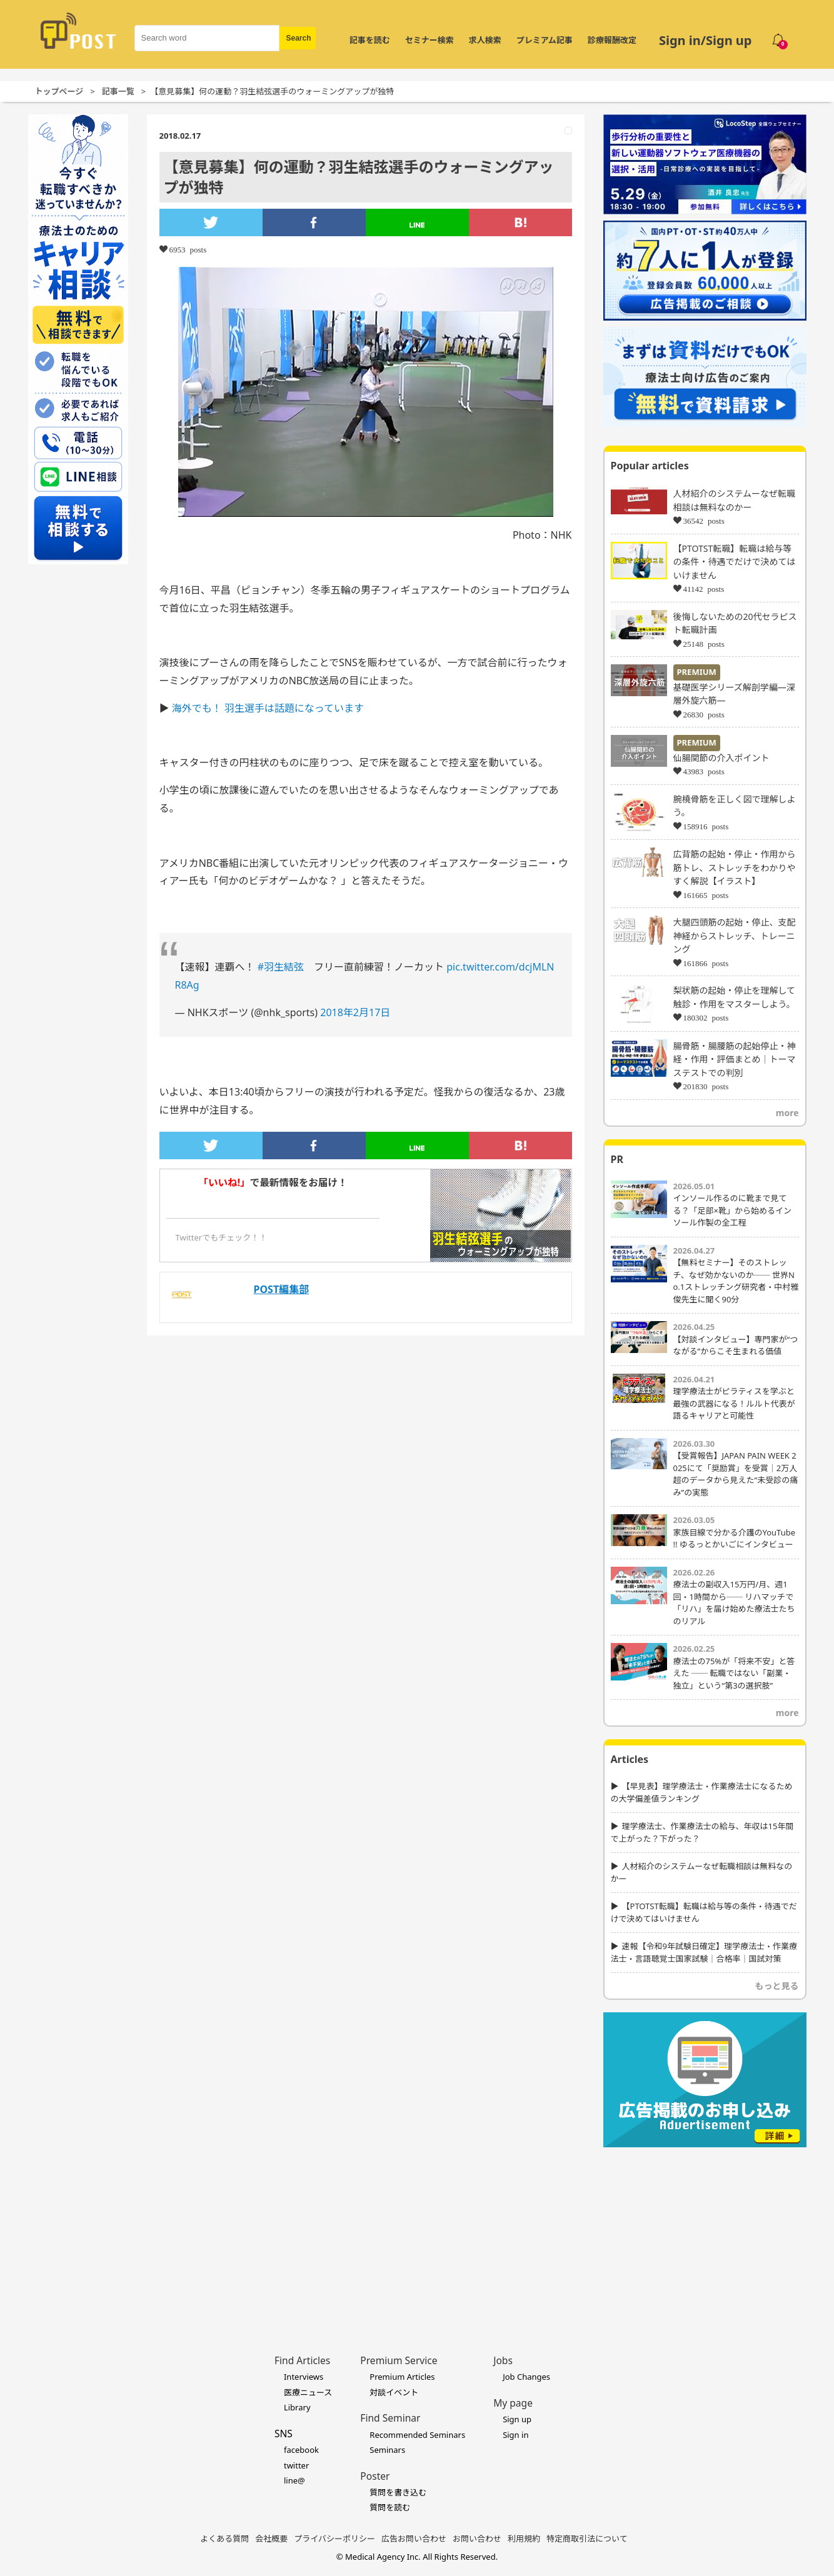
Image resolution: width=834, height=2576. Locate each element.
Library (297, 2407)
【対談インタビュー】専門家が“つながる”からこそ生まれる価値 (735, 1345)
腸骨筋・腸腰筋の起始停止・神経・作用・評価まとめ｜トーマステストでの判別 (734, 1059)
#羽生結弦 (281, 967)
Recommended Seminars (417, 2434)
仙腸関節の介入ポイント (721, 758)
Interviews (303, 2376)
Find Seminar (390, 2418)
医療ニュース (308, 2392)
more (787, 1113)
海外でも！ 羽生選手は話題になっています (268, 708)
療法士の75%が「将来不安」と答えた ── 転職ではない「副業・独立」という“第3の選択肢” (734, 1673)
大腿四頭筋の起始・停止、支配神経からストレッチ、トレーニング (734, 935)
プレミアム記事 (544, 40)
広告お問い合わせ (413, 2538)
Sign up (517, 2419)
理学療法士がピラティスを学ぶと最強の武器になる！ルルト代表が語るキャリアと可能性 (734, 1403)
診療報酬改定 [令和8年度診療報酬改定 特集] (612, 40)
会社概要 (271, 2538)
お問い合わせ (477, 2538)
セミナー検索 (429, 40)
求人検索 (485, 40)
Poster (374, 2476)
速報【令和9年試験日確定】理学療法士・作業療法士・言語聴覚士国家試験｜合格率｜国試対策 (704, 1952)
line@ (294, 2480)
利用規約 (524, 2538)
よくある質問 (224, 2538)
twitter (296, 2465)
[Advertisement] (704, 2232)
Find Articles (302, 2360)
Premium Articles (402, 2376)
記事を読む (369, 40)
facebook (301, 2449)
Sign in (515, 2434)
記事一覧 (118, 91)
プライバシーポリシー (334, 2538)
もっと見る (777, 1986)
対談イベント (393, 2392)
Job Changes (526, 2376)
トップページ (59, 91)
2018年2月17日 (355, 1012)
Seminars (387, 2449)
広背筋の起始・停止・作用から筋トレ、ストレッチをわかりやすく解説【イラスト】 (734, 867)
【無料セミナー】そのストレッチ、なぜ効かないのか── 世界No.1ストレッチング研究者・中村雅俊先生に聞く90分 (736, 1281)
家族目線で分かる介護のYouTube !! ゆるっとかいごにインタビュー (734, 1538)
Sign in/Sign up (705, 40)
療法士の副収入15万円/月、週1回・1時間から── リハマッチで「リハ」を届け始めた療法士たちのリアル (734, 1603)
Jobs (503, 2360)
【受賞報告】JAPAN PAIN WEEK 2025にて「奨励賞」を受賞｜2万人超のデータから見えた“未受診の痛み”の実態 (735, 1474)
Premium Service (398, 2360)
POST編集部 (281, 1289)
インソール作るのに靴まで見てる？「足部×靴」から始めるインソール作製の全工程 (732, 1210)
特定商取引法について (587, 2538)
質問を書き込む (397, 2492)
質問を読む (389, 2507)
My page (513, 2403)
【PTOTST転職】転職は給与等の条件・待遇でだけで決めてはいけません (734, 561)
